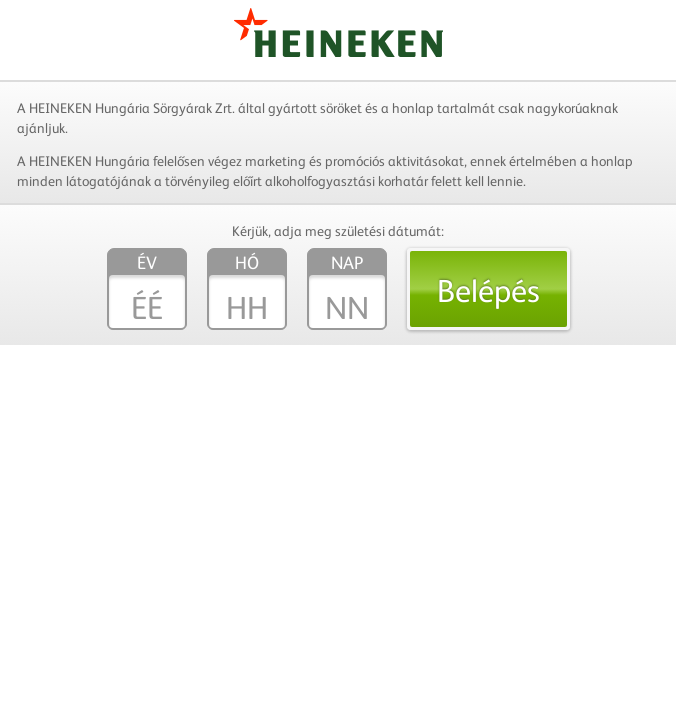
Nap (347, 262)
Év (147, 262)
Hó (247, 262)
